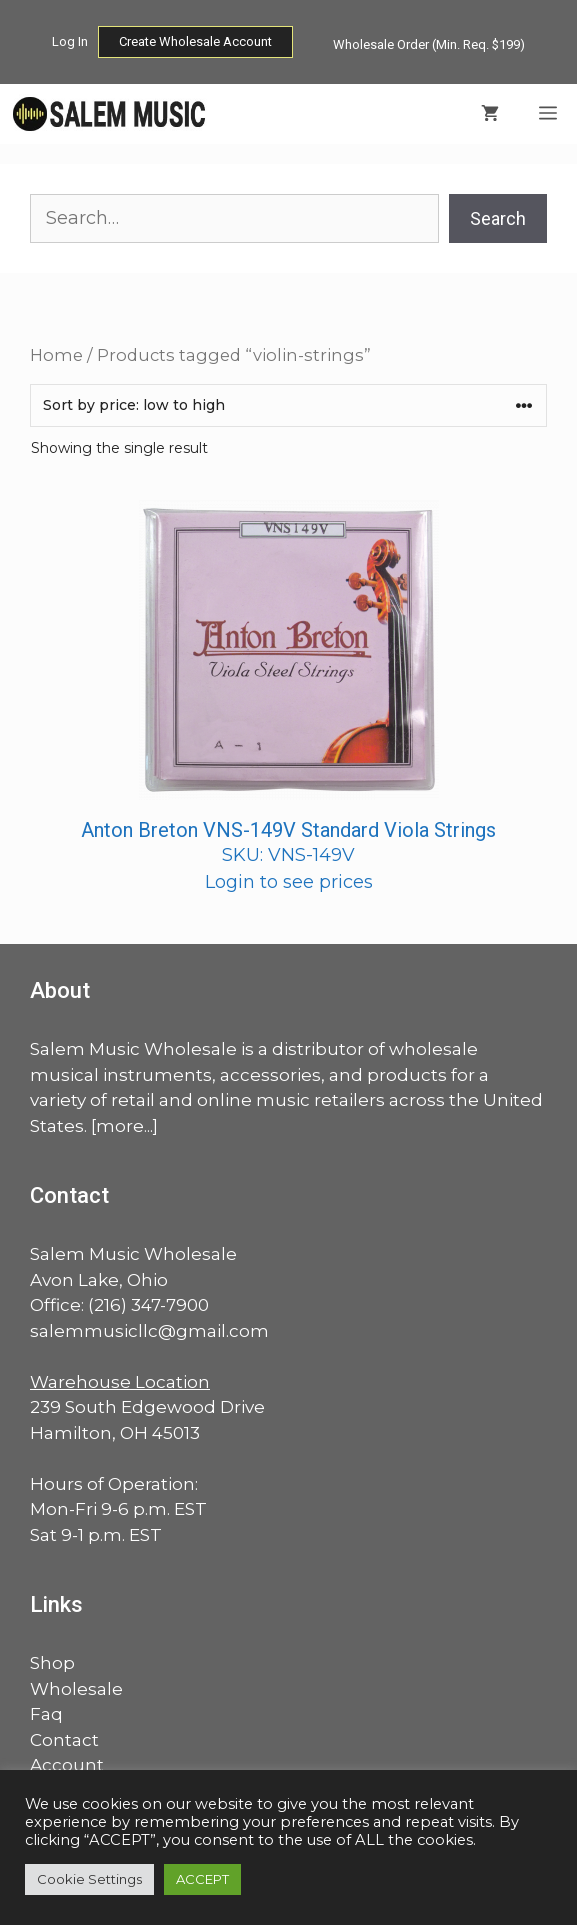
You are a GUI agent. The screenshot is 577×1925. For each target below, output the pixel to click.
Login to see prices (289, 882)
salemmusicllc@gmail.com (149, 1331)
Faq (46, 1714)
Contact (64, 1740)
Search (498, 218)
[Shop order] (288, 405)
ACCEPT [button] (202, 1879)
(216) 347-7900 (148, 1305)
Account (67, 1765)
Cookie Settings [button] (89, 1879)
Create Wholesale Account (195, 41)
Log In (70, 41)
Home (56, 355)
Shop (52, 1663)
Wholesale (76, 1689)
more (120, 1126)
